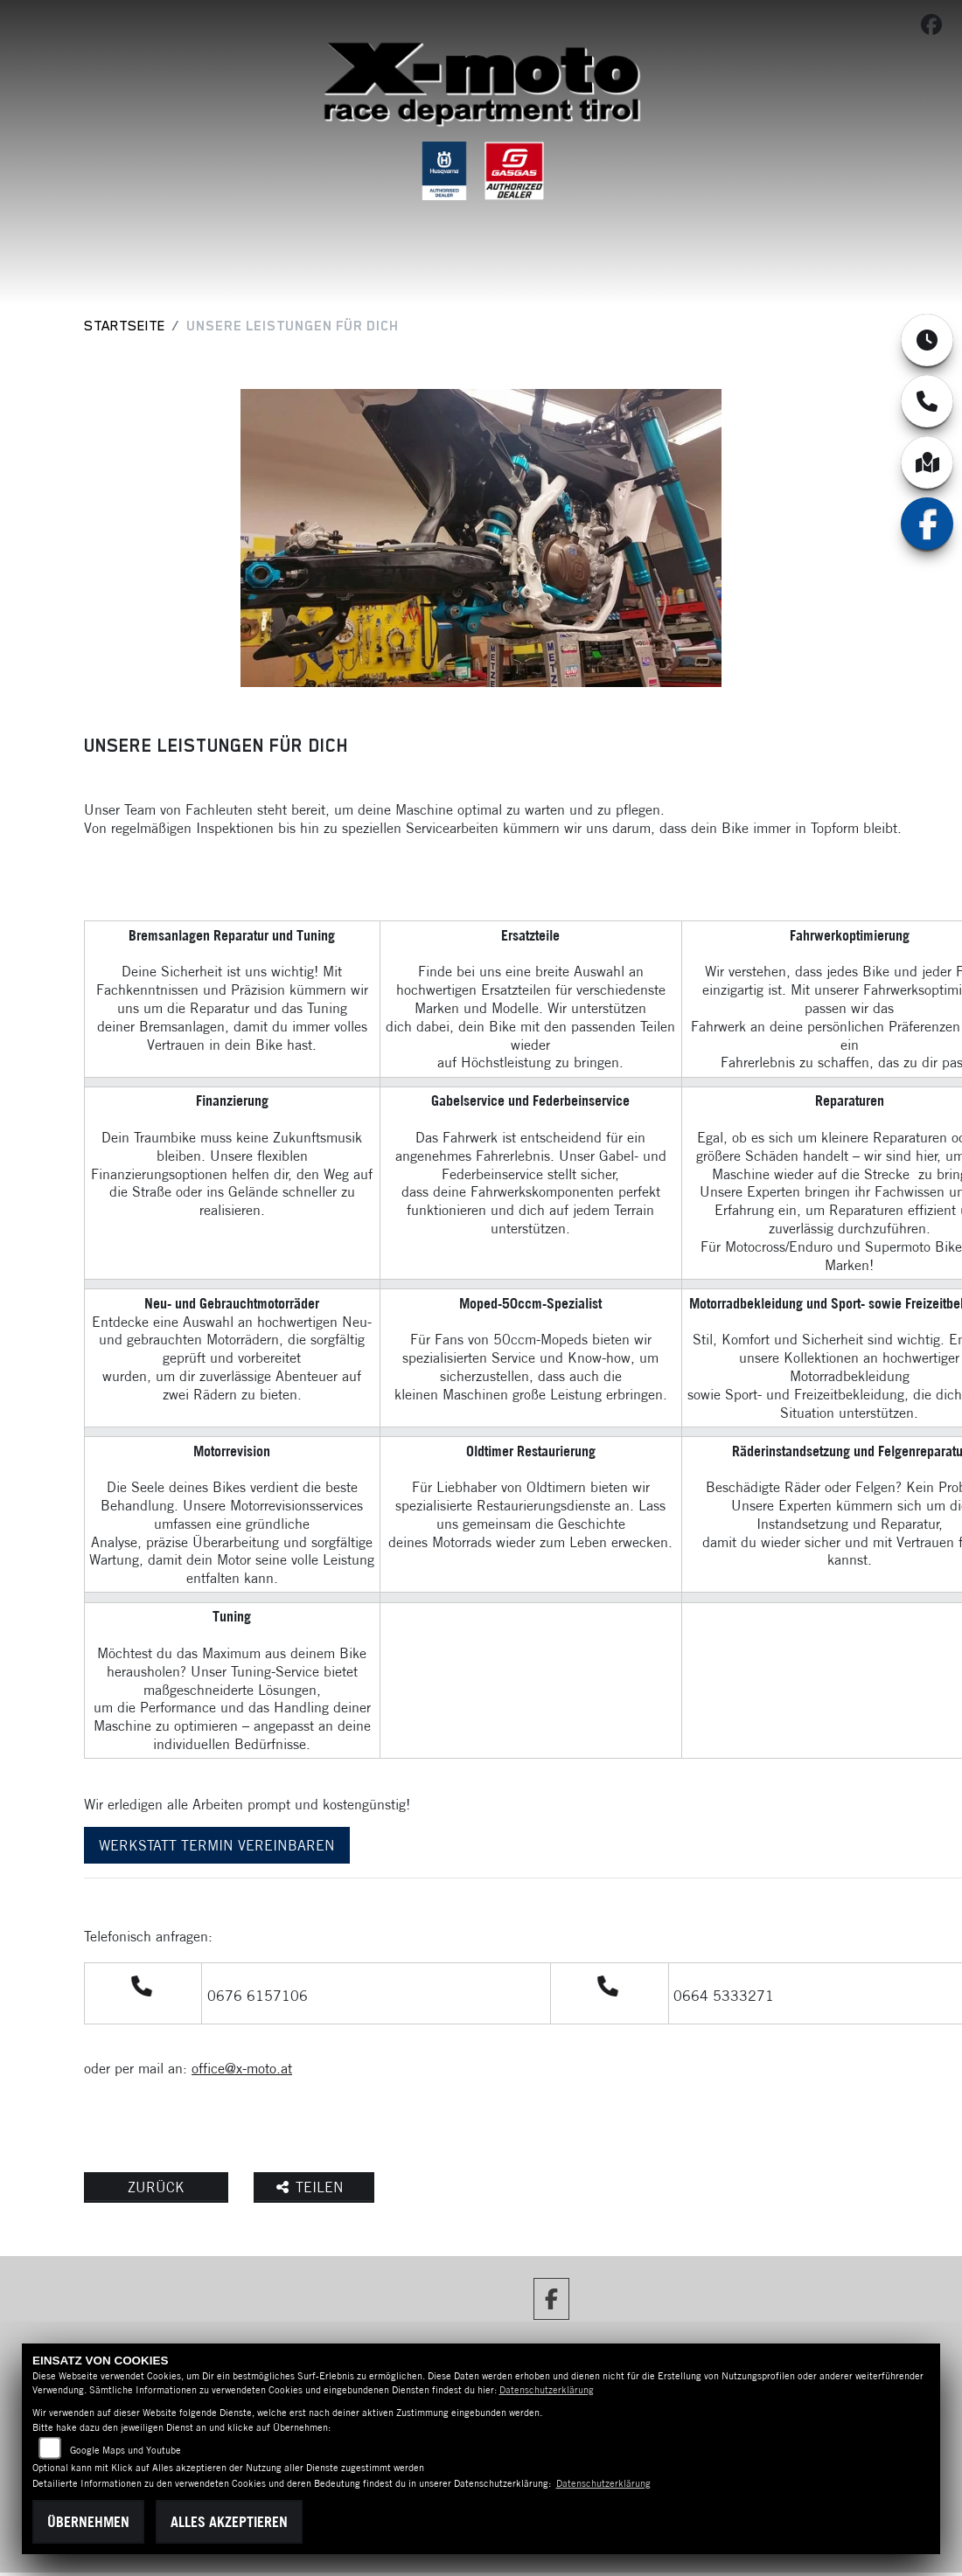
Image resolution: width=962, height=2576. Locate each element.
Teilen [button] (312, 2187)
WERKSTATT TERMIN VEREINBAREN (217, 1845)
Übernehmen (88, 2522)
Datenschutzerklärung (546, 2390)
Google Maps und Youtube (125, 2450)
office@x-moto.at (242, 2068)
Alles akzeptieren (229, 2522)
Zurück (156, 2187)
